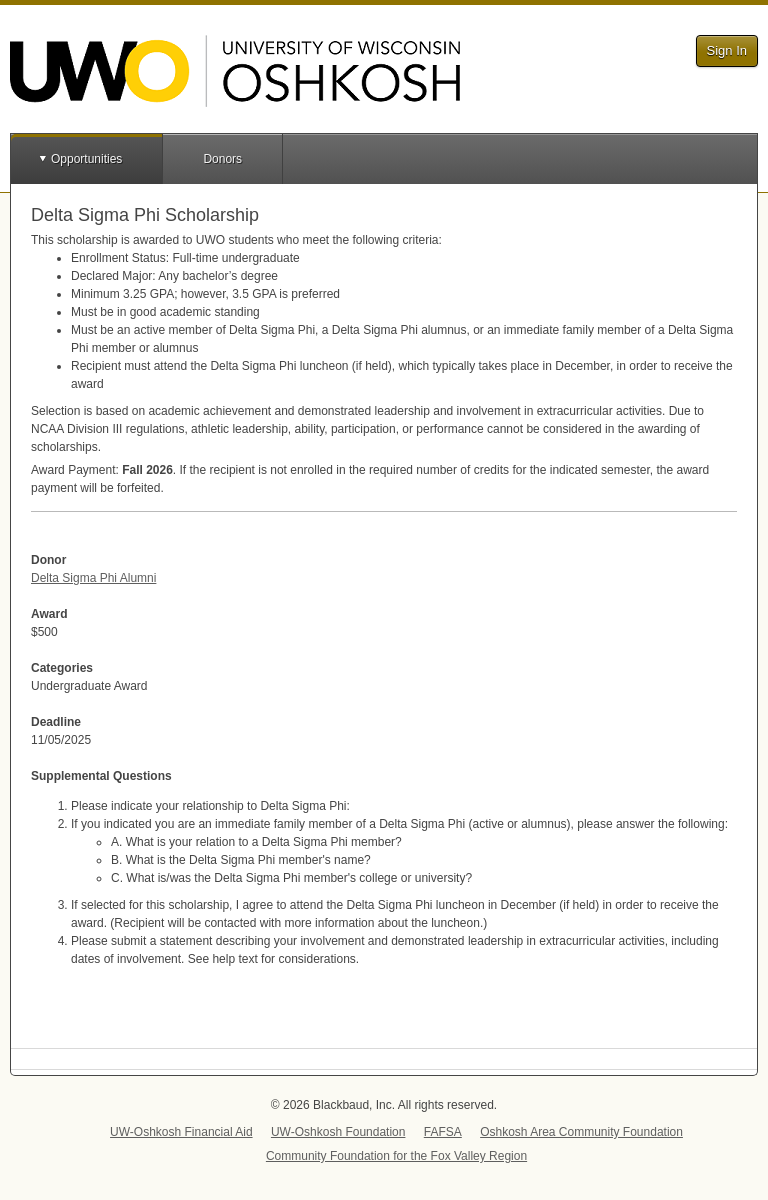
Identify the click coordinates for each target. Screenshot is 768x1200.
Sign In (727, 50)
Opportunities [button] (86, 159)
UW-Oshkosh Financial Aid (181, 1132)
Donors (222, 159)
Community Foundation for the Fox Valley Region (396, 1156)
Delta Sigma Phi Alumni (93, 578)
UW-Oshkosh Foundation (338, 1132)
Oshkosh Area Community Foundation (581, 1132)
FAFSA (443, 1132)
